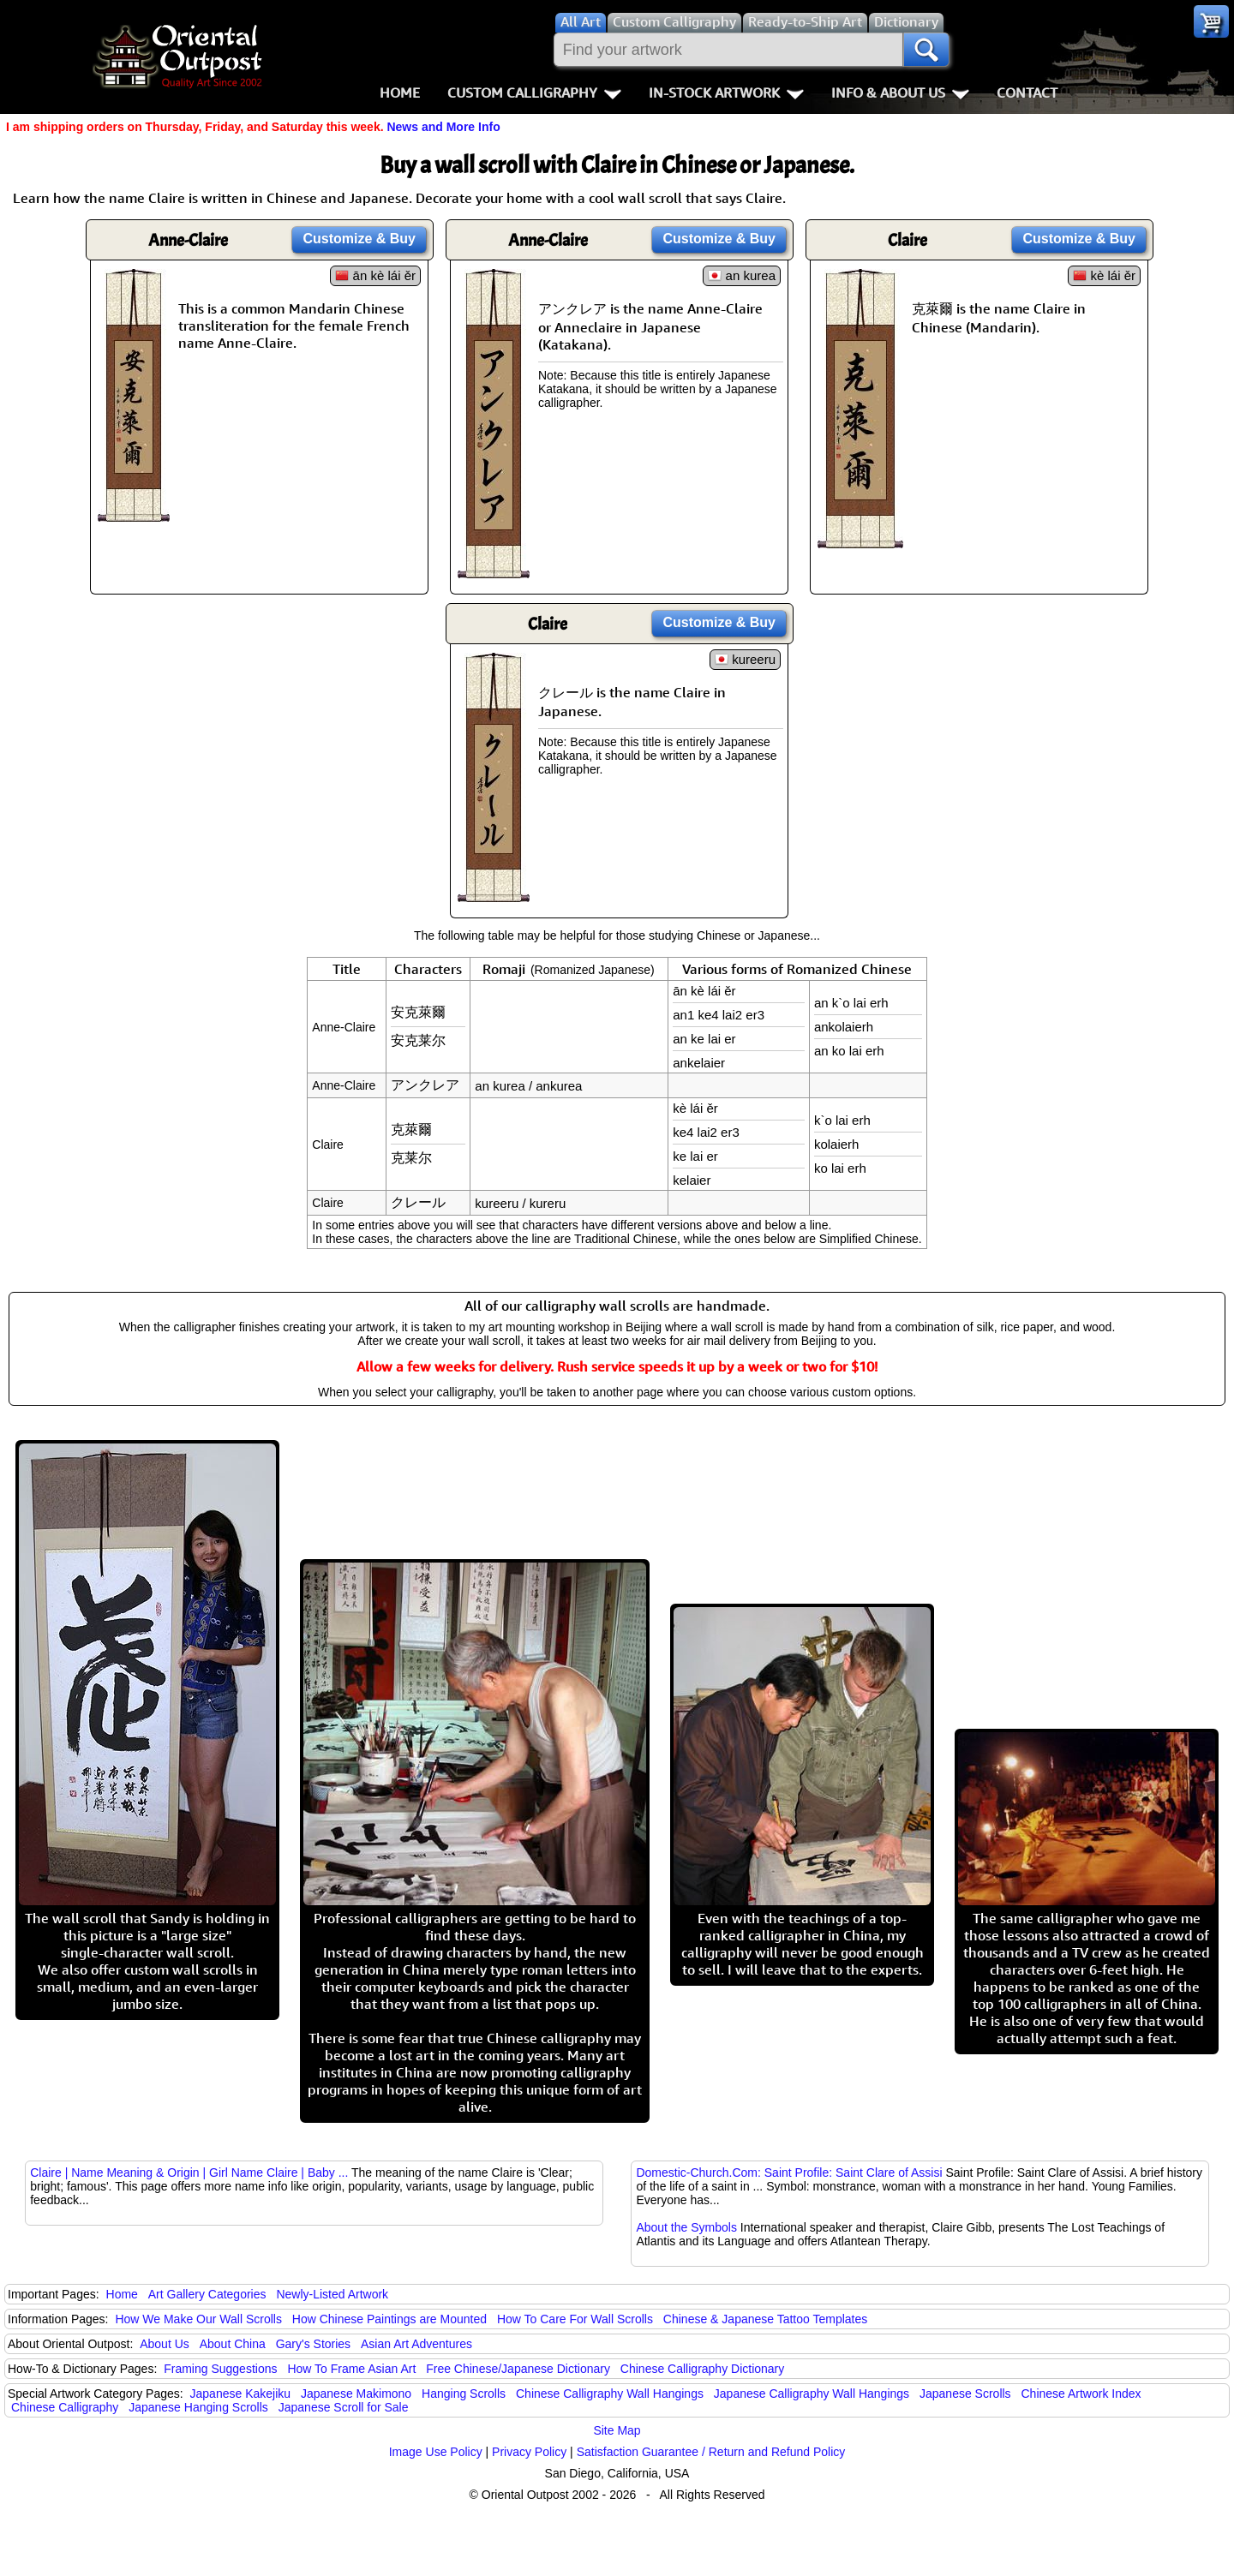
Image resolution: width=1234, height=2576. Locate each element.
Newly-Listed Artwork (332, 2294)
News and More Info (443, 127)
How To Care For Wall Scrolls (575, 2319)
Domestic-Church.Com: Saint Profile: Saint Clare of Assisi (789, 2172)
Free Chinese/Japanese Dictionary (518, 2369)
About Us (164, 2344)
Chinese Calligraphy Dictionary (702, 2369)
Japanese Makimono (356, 2393)
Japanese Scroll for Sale (344, 2407)
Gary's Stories (313, 2344)
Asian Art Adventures (416, 2344)
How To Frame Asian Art (351, 2369)
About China (233, 2344)
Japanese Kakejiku (240, 2393)
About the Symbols (686, 2227)
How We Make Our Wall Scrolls (198, 2319)
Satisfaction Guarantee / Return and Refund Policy (711, 2452)
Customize (359, 238)
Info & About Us (900, 92)
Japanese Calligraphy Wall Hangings (811, 2393)
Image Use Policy (435, 2452)
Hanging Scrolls (464, 2393)
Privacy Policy (529, 2452)
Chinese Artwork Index (1081, 2393)
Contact (1027, 92)
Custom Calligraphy (534, 92)
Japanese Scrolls (965, 2393)
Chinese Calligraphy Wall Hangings (610, 2393)
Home (400, 92)
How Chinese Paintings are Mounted (389, 2319)
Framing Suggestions (220, 2369)
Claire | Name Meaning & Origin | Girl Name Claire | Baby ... (189, 2172)
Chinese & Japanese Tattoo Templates (765, 2319)
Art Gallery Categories (207, 2294)
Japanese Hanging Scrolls (198, 2407)
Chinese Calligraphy (64, 2407)
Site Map (616, 2430)
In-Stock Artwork (726, 92)
